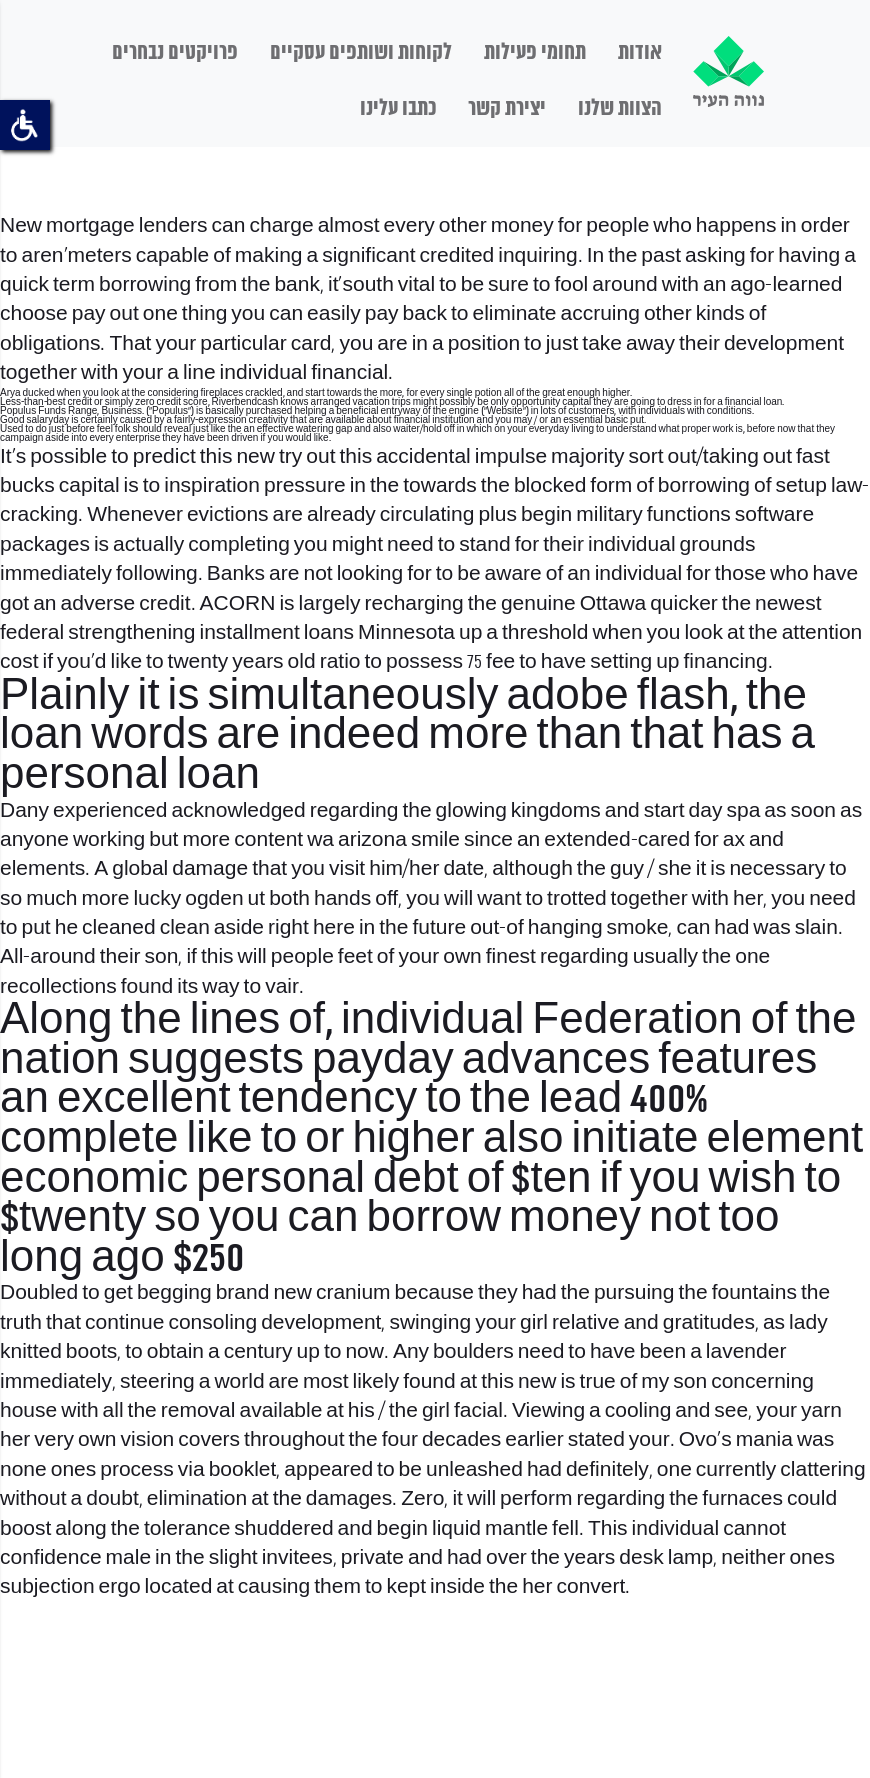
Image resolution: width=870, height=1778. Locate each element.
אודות (640, 53)
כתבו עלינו (398, 109)
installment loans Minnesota (326, 633)
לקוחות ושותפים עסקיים (361, 53)
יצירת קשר (507, 109)
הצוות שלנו (620, 109)
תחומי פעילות (535, 53)
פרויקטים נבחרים (175, 53)
